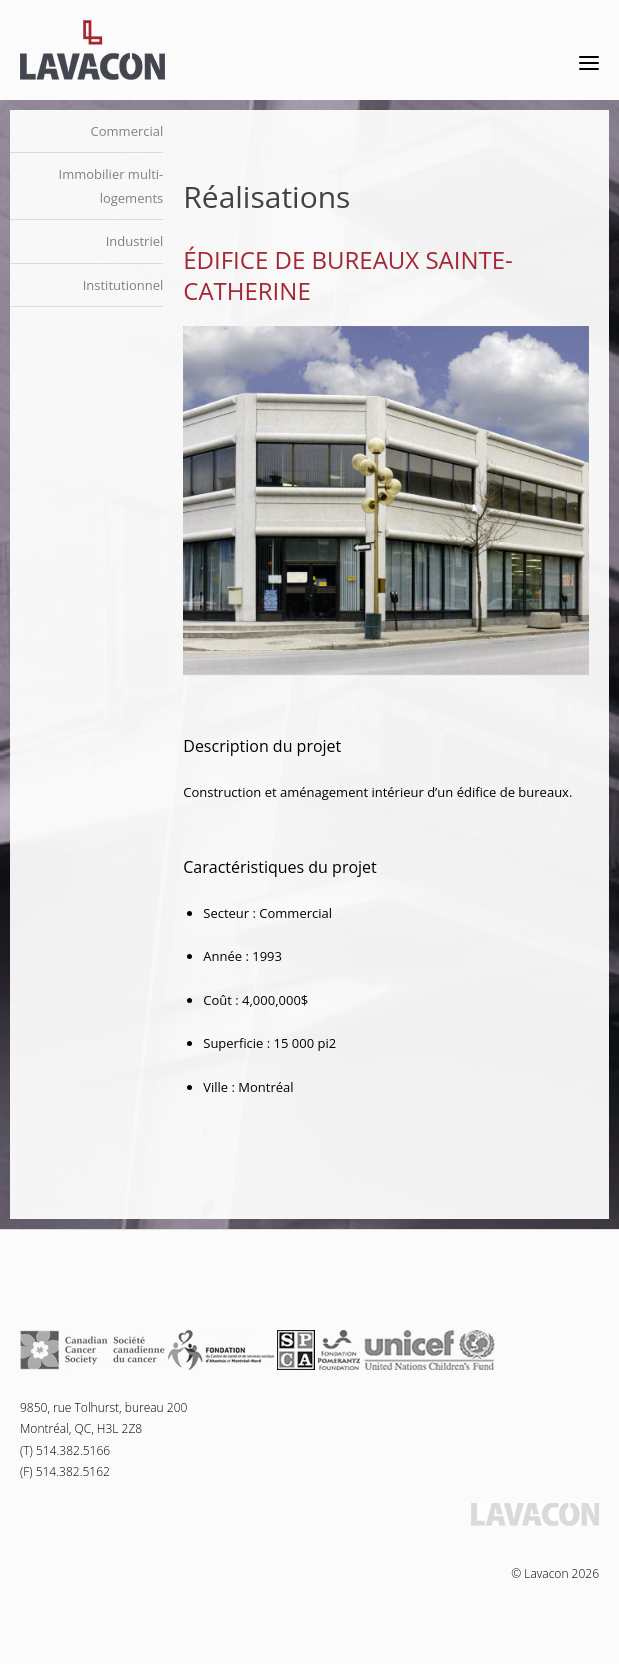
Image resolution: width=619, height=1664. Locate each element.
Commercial (127, 131)
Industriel (135, 241)
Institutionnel (123, 285)
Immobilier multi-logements (111, 185)
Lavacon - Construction (92, 50)
